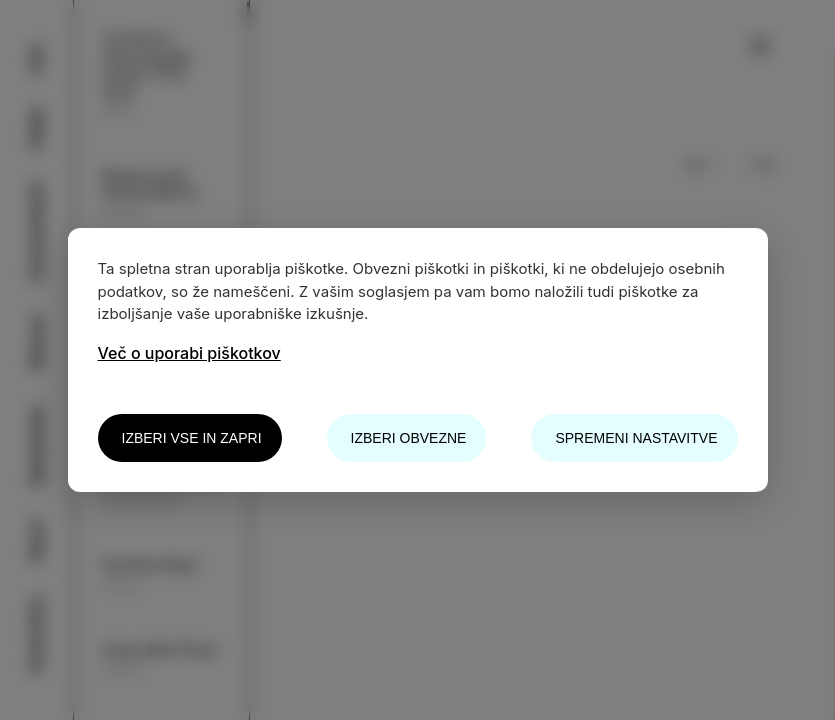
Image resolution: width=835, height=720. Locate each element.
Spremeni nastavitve (636, 438)
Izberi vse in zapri (192, 438)
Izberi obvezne (409, 438)
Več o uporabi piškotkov (189, 353)
